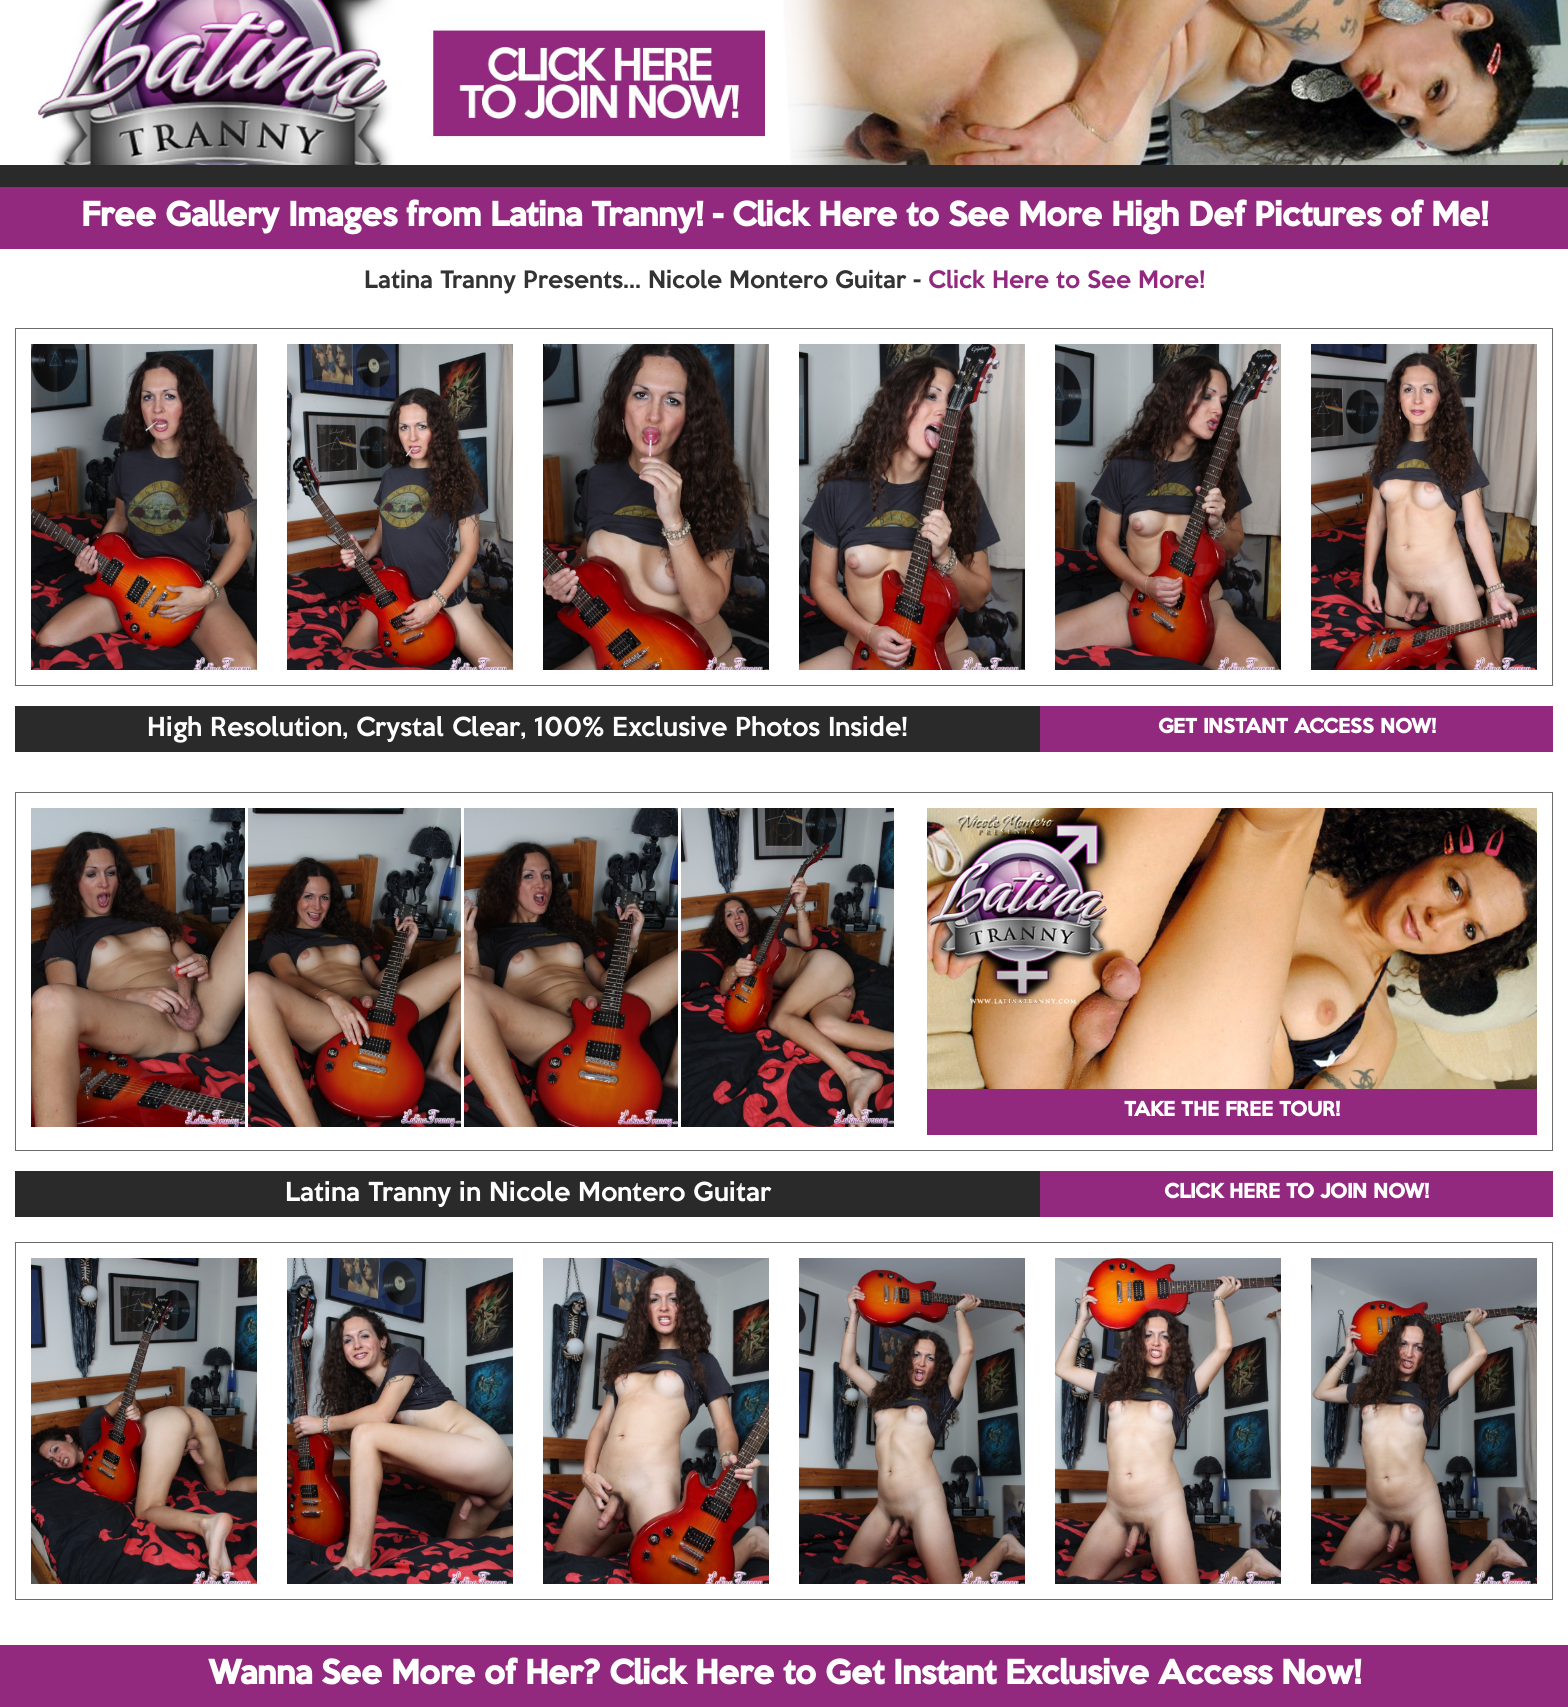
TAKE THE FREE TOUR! (1232, 1111)
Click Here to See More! (1066, 281)
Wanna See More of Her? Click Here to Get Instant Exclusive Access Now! (784, 1675)
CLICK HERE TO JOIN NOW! (1296, 1193)
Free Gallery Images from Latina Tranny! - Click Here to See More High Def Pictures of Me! (784, 217)
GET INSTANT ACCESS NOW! (1297, 728)
